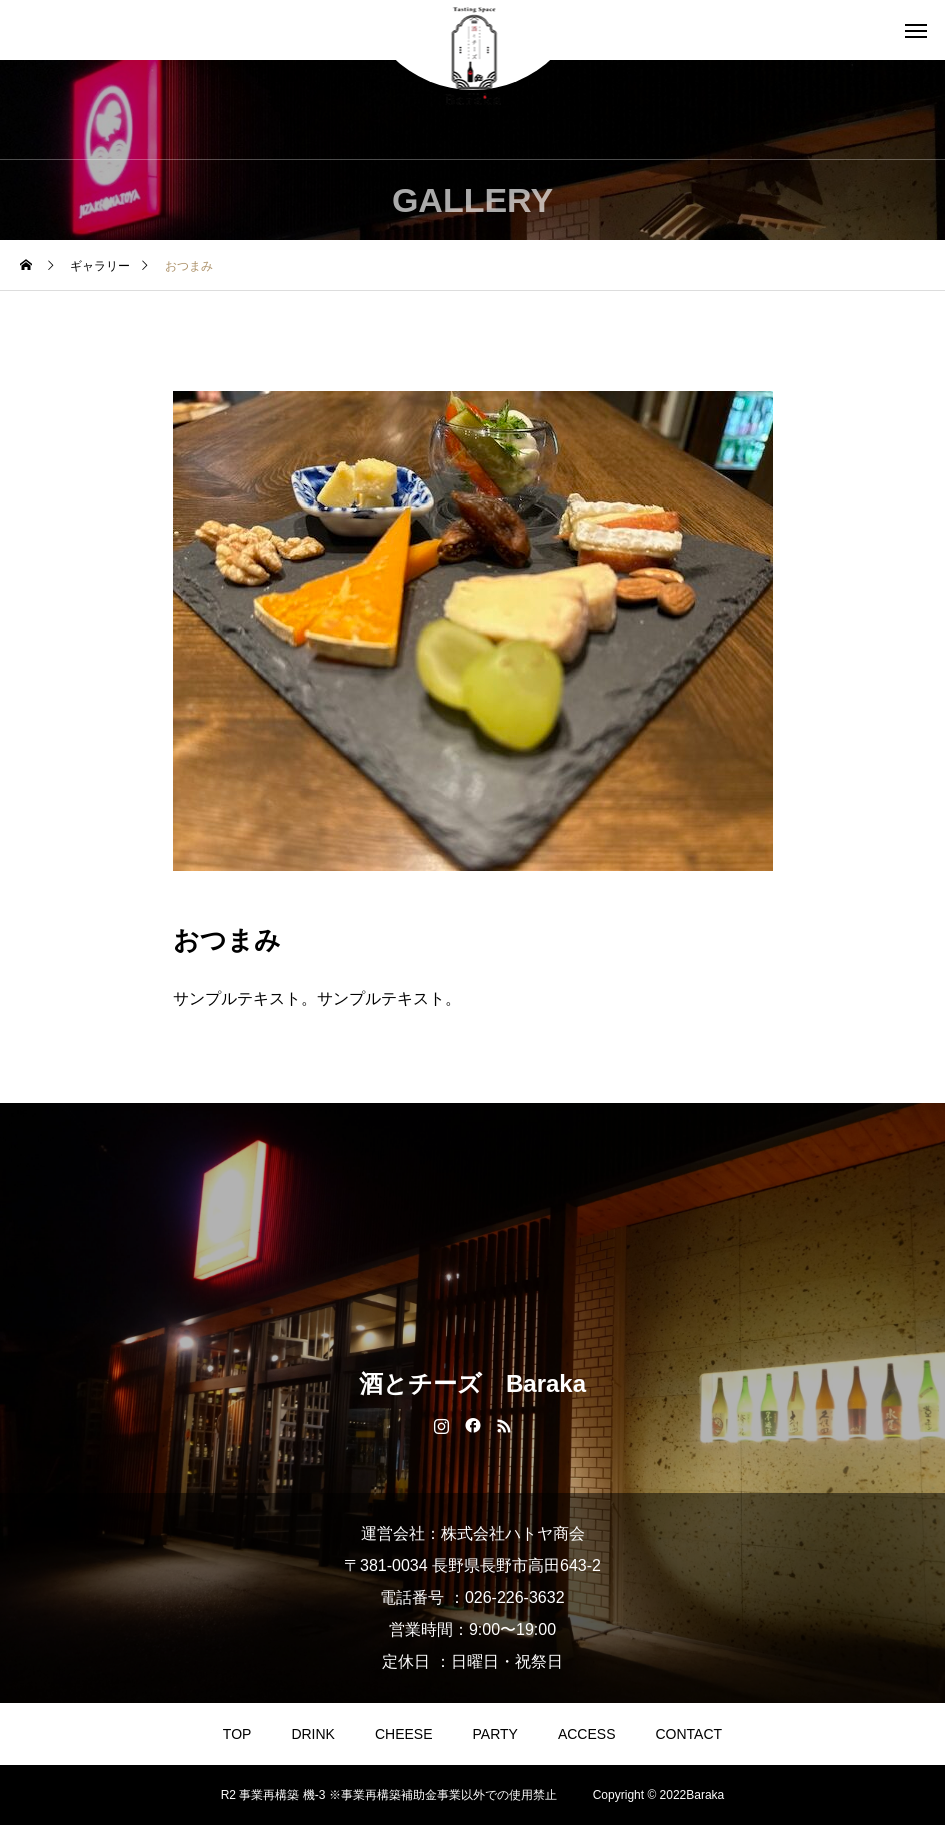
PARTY (495, 1734)
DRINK (313, 1734)
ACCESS (587, 1734)
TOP (237, 1734)
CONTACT (689, 1734)
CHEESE (404, 1734)
